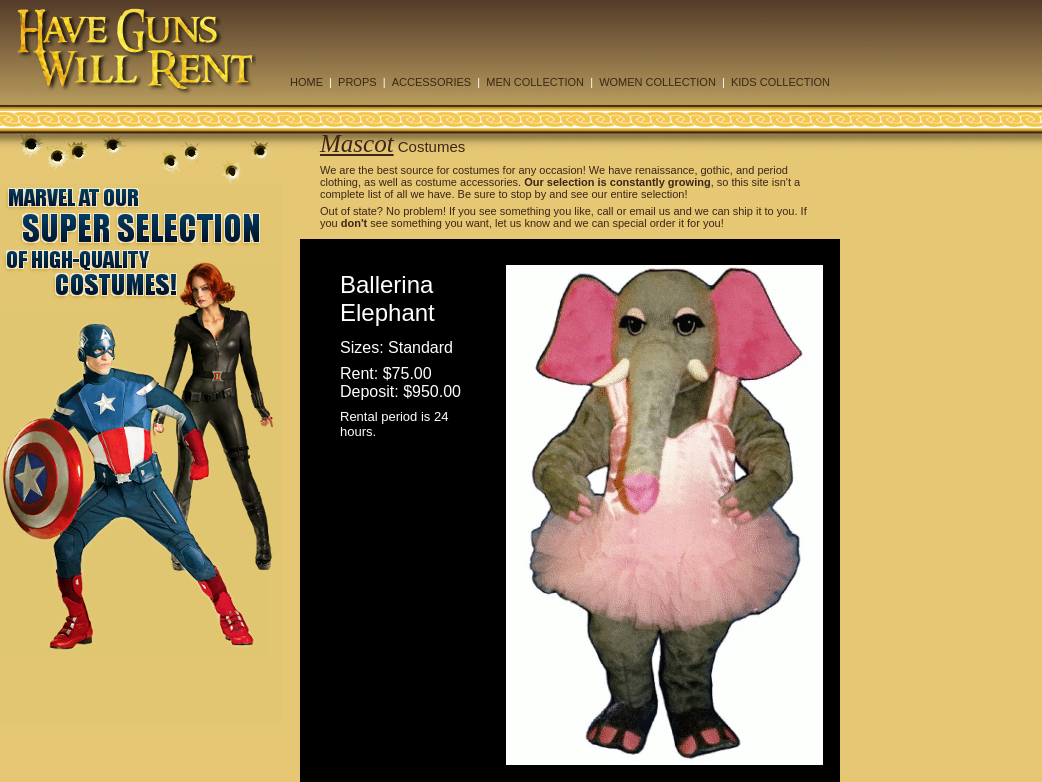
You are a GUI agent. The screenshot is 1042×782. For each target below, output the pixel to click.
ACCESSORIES (431, 82)
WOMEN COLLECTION (657, 82)
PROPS (357, 82)
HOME (306, 82)
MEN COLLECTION (535, 82)
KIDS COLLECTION (780, 82)
